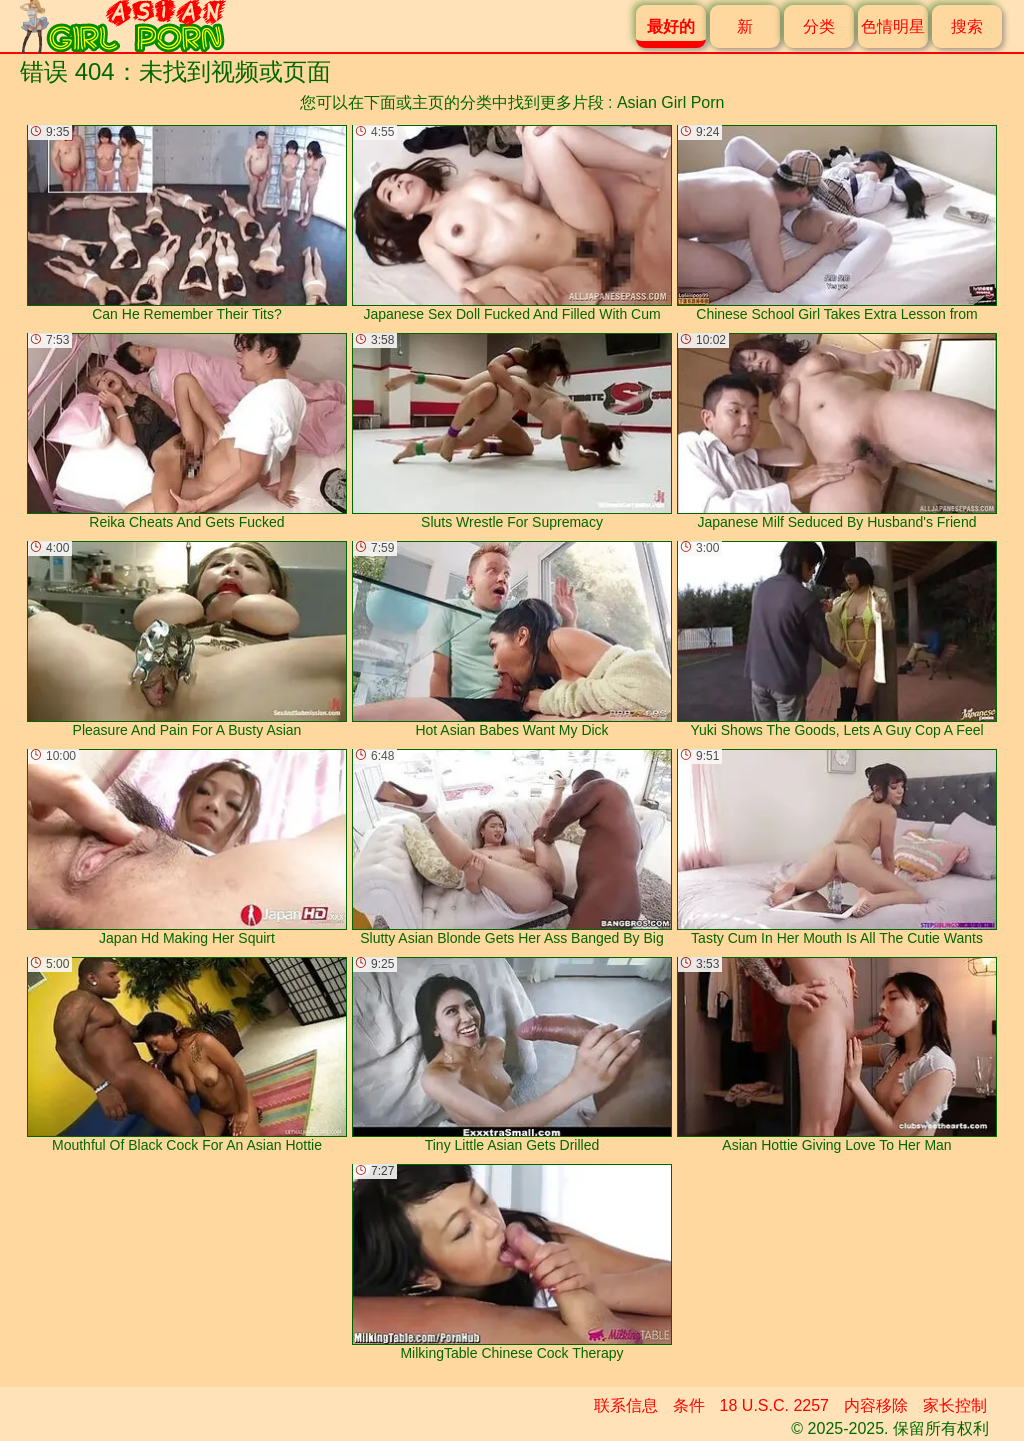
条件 (689, 1405)
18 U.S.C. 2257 (774, 1405)
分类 (819, 26)
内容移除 (876, 1405)
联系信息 (626, 1405)
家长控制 (955, 1405)
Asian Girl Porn (671, 102)
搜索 (967, 26)
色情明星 (893, 26)
